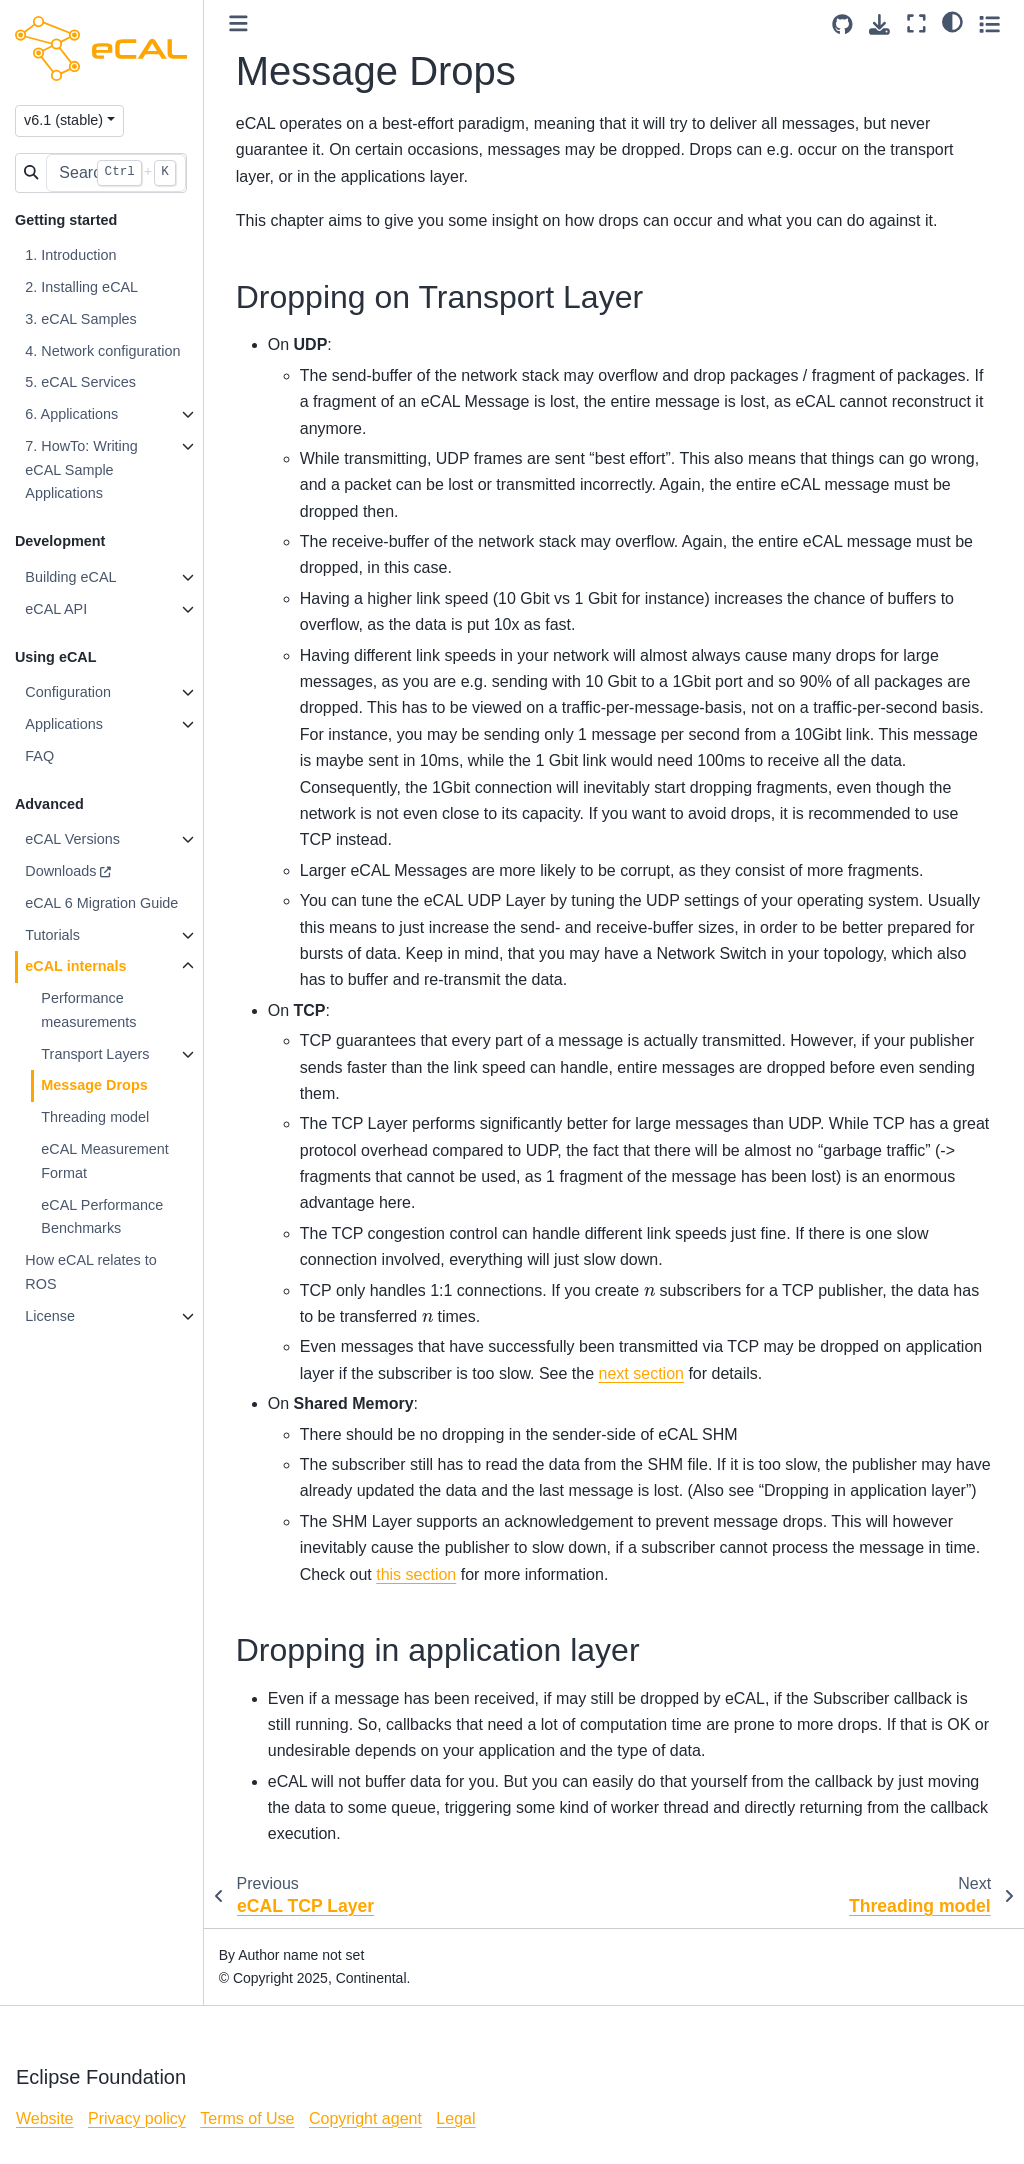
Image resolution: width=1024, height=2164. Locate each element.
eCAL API (57, 609)
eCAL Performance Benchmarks (103, 1217)
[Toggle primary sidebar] (239, 23)
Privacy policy (137, 2118)
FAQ (40, 756)
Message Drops (95, 1085)
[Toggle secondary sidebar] (989, 23)
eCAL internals (76, 966)
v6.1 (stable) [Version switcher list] (64, 120)
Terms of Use (247, 2118)
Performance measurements (89, 1010)
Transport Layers (96, 1054)
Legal (455, 2118)
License (51, 1316)
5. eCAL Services (81, 382)
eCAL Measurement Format (105, 1161)
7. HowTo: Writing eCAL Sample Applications (82, 470)
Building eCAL (71, 577)
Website (45, 2118)
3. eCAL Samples (81, 319)
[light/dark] (952, 21)
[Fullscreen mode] (916, 23)
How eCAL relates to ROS (91, 1272)
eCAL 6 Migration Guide (102, 903)
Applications (65, 724)
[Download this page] (879, 24)
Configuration (69, 692)
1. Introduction (71, 255)
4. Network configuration (103, 351)
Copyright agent (365, 2118)
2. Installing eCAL (82, 287)
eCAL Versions (73, 839)
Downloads (61, 871)
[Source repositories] (842, 24)
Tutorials (53, 935)
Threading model (96, 1117)
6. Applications (72, 414)
